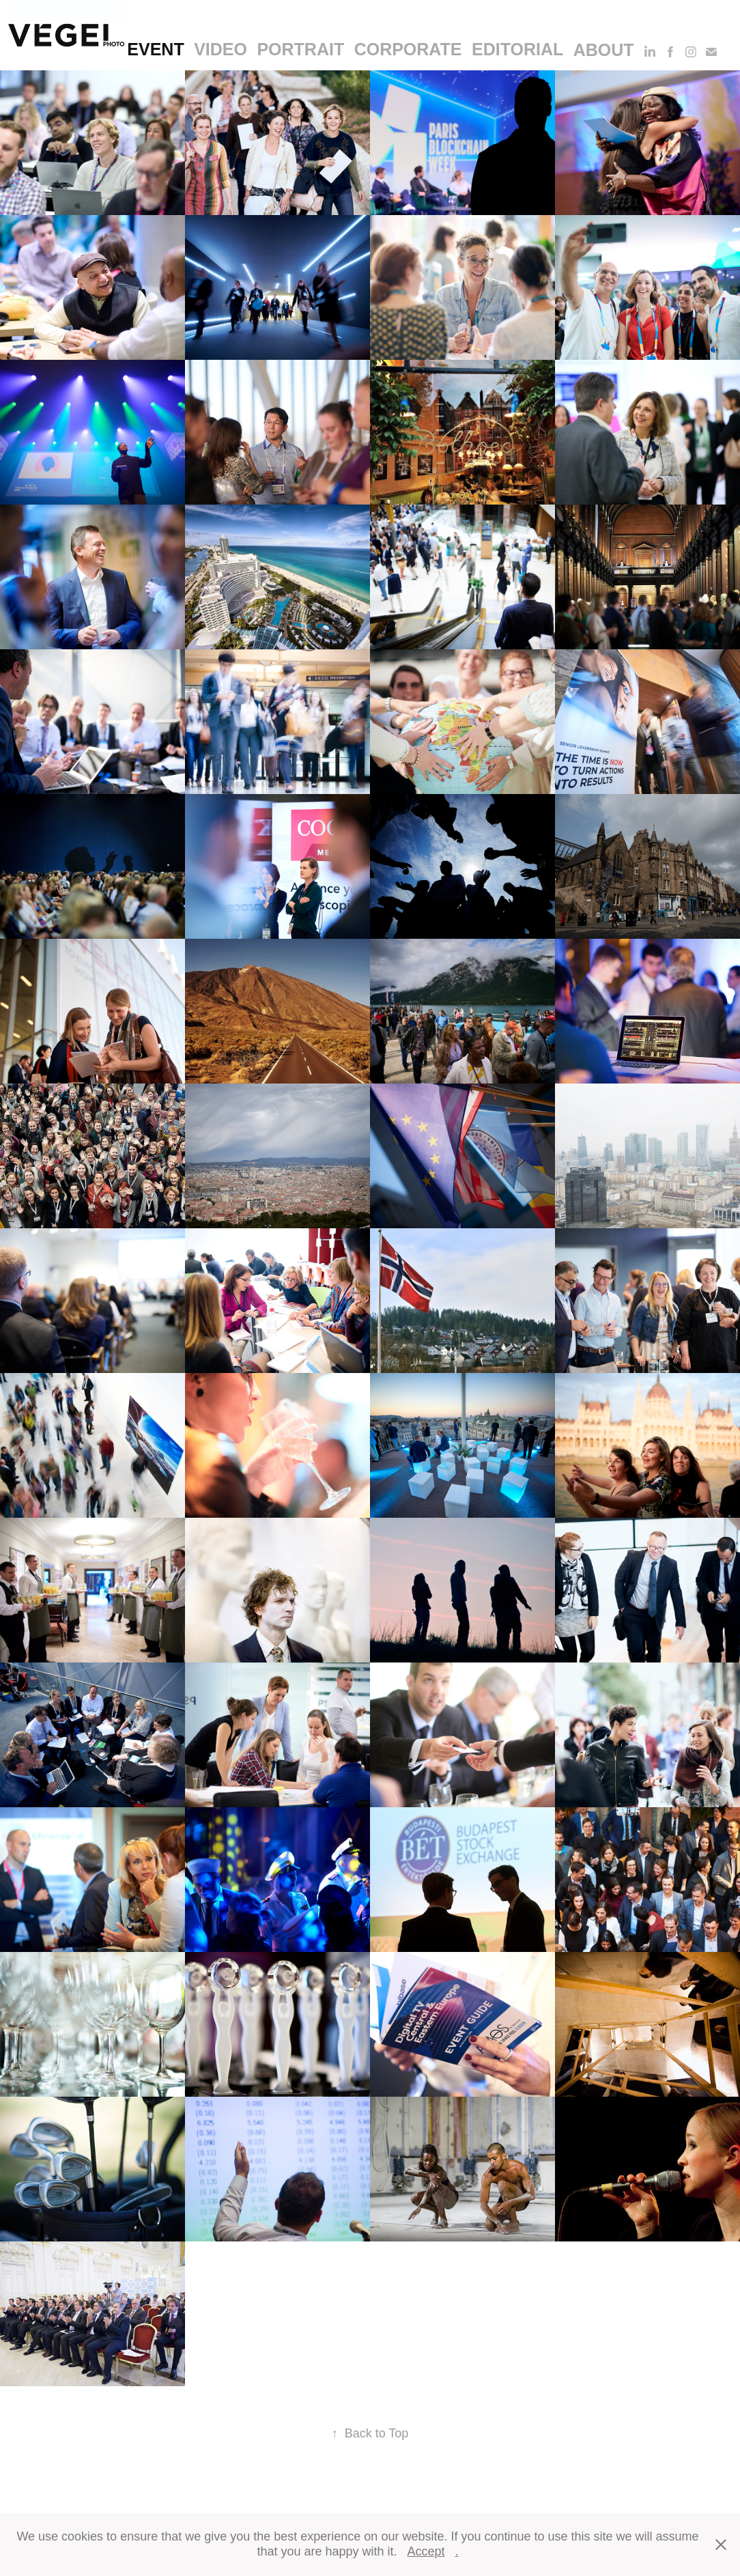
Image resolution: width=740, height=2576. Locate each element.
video (220, 49)
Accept (426, 2551)
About (603, 49)
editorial (517, 49)
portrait (300, 49)
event (155, 49)
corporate (408, 49)
